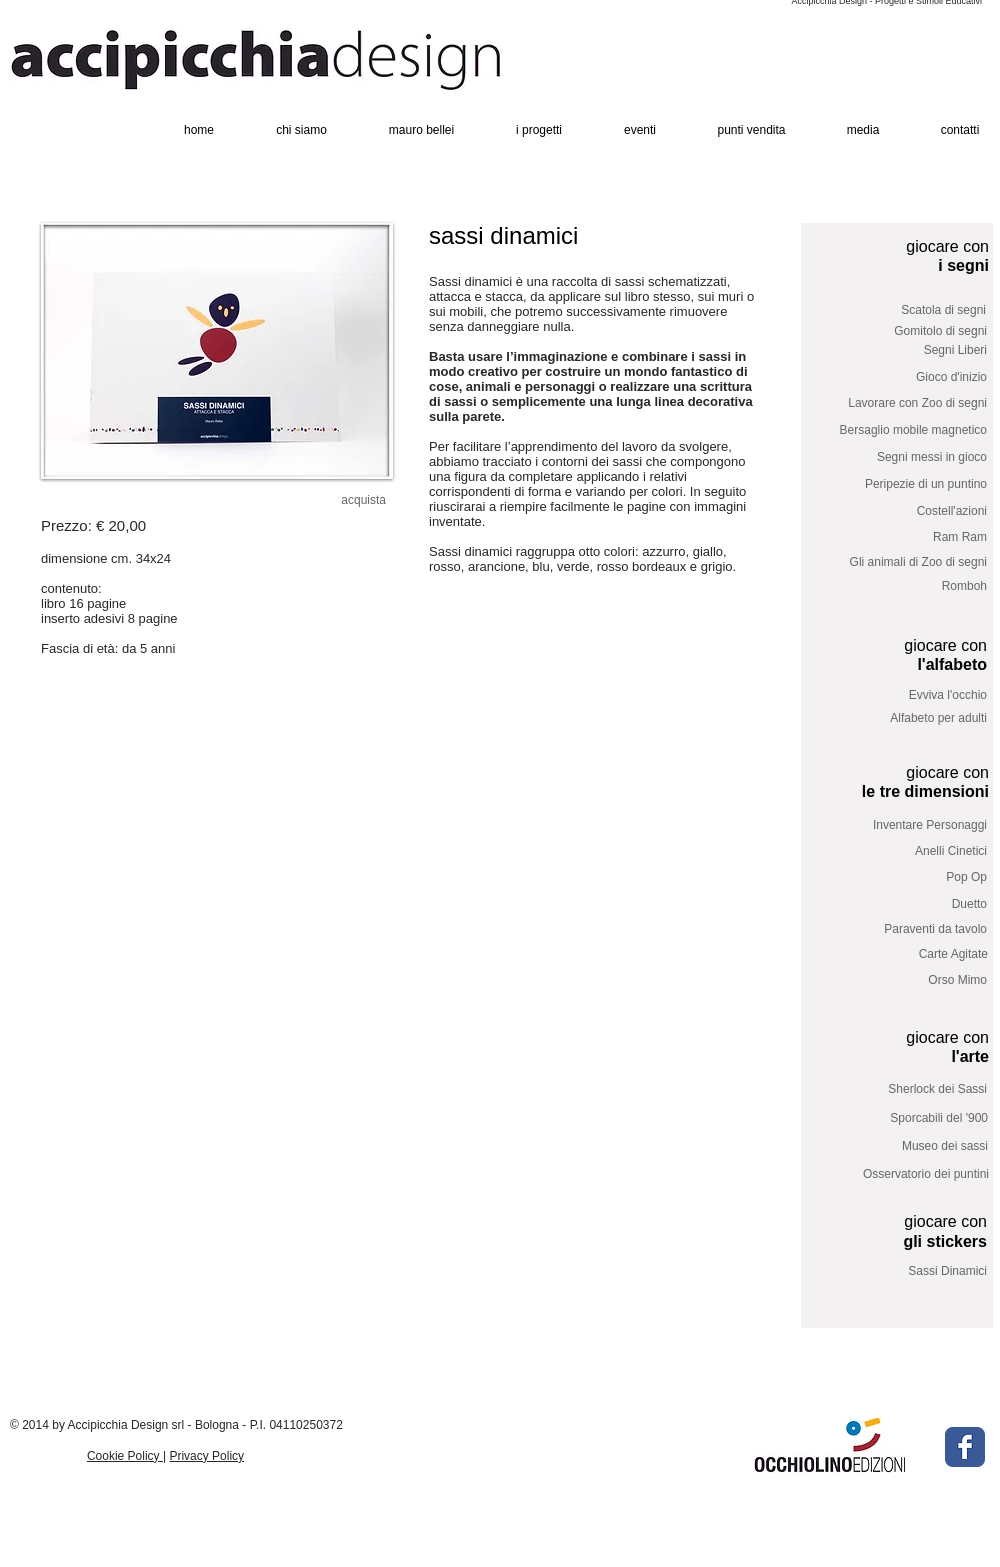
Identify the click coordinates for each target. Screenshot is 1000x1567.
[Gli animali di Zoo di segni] (904, 562)
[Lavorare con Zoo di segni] (905, 403)
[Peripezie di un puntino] (911, 484)
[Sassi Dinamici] (911, 1272)
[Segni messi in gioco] (911, 457)
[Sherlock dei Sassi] (911, 1089)
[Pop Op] (911, 877)
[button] (217, 351)
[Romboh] (911, 586)
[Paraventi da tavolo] (911, 929)
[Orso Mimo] (911, 980)
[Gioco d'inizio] (911, 377)
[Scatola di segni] (910, 310)
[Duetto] (911, 904)
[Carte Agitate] (912, 954)
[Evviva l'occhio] (911, 696)
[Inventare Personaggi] (911, 825)
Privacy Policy (206, 1456)
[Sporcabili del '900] (912, 1118)
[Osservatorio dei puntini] (913, 1174)
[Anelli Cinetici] (911, 851)
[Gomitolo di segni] (911, 331)
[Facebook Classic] (965, 1447)
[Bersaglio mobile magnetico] (899, 430)
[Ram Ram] (905, 537)
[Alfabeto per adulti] (911, 719)
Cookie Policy (125, 1456)
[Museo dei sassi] (900, 1146)
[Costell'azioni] (911, 511)
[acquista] (351, 500)
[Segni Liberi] (911, 350)
